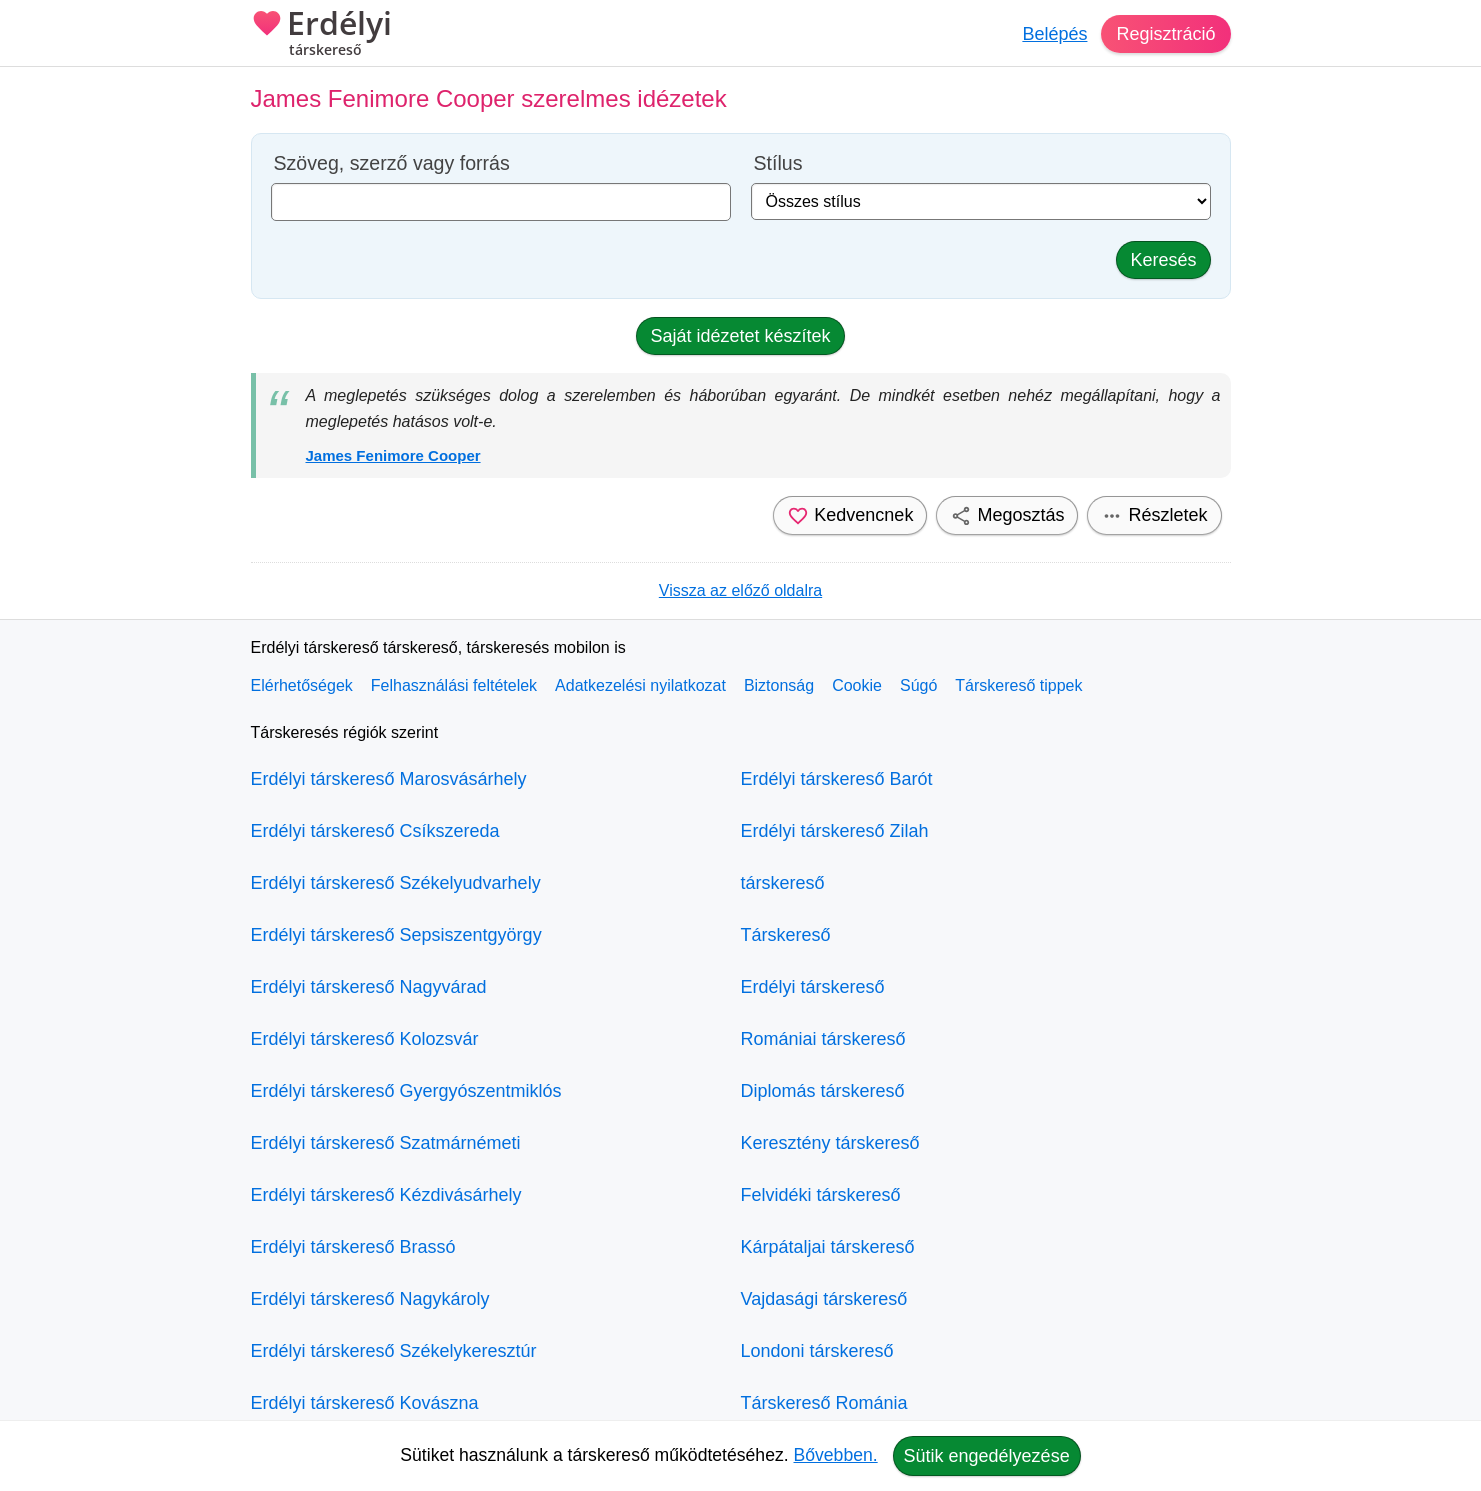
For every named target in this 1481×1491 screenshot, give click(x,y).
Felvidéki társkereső (821, 1195)
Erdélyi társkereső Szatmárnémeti (386, 1143)
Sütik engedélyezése (987, 1456)
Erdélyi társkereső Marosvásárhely (389, 779)
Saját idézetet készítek (740, 336)
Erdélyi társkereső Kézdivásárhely (386, 1195)
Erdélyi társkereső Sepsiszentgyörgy (396, 935)
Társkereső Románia (824, 1403)
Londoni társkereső (817, 1351)
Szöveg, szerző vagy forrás (392, 163)
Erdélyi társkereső (813, 987)
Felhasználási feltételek (454, 685)
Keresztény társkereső (830, 1143)
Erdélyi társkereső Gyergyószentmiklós (406, 1091)
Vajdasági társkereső (824, 1299)
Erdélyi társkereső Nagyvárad (369, 987)
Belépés (1054, 34)
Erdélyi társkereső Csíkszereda (375, 831)
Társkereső (786, 935)
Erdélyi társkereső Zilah (835, 831)
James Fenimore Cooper (393, 455)
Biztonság (779, 685)
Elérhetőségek (302, 685)
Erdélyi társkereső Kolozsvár (365, 1039)
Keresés (1163, 260)
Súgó (918, 685)
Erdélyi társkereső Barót (837, 779)
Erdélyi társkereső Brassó (353, 1247)
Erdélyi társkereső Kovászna (365, 1403)
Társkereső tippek (1018, 685)
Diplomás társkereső (823, 1091)
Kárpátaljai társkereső (828, 1247)
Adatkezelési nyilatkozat (640, 685)
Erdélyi (321, 35)
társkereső (783, 883)
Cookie (857, 685)
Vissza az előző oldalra (740, 590)
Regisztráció (1165, 34)
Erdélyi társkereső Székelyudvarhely (396, 883)
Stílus (778, 163)
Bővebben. (836, 1455)
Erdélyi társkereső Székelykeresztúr (394, 1351)
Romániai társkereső (823, 1039)
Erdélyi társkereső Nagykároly (370, 1299)
